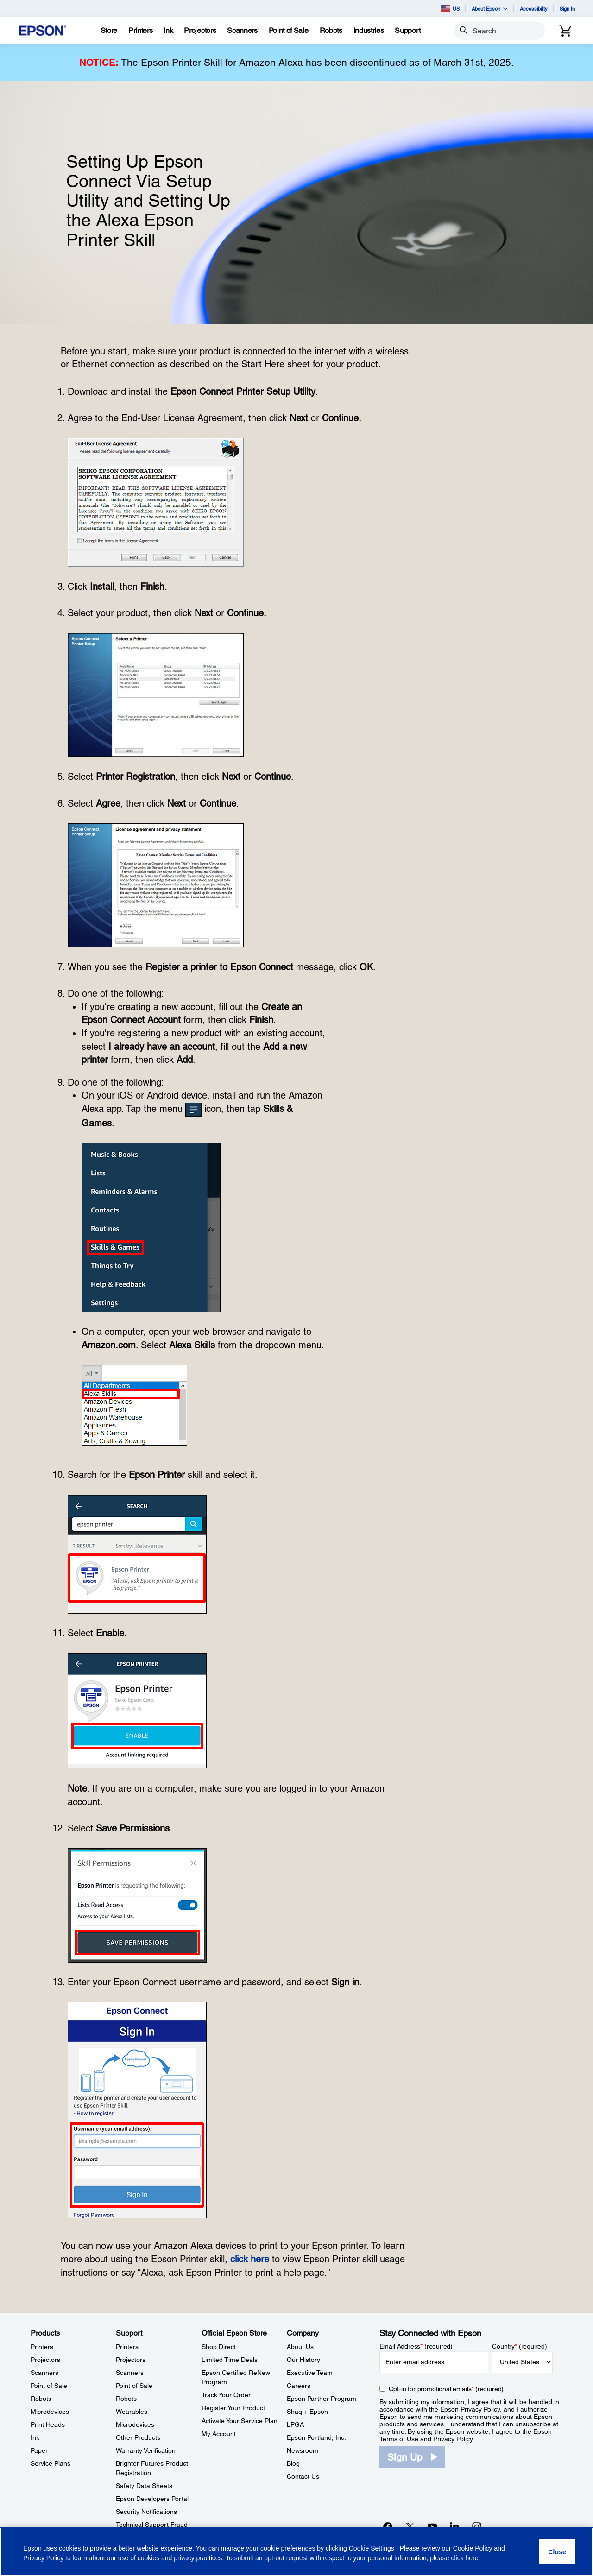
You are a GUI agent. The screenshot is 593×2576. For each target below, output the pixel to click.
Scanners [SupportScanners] (130, 2372)
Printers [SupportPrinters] (127, 2346)
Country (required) (519, 2346)
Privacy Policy (480, 2409)
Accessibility (534, 9)
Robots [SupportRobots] (126, 2398)
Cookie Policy (472, 2548)
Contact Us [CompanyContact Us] (303, 2476)
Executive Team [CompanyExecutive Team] (310, 2372)
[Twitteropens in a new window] (410, 2526)
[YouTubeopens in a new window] (432, 2526)
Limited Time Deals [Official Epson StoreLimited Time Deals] (230, 2359)
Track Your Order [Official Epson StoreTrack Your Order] (226, 2395)
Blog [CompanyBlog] (293, 2463)
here (472, 2558)
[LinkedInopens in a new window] (454, 2526)
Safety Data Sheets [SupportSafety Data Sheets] (144, 2485)
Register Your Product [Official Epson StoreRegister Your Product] (233, 2408)
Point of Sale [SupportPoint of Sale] (134, 2385)
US (450, 8)
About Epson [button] (490, 9)
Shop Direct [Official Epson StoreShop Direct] (219, 2346)
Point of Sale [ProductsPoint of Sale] (49, 2385)
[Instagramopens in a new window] (476, 2526)
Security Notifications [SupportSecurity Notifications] (146, 2511)
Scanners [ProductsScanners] (44, 2372)
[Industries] (369, 30)
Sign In (567, 9)
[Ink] (168, 30)
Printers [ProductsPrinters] (42, 2346)
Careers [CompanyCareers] (298, 2385)
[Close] (557, 2551)
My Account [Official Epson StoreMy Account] (219, 2433)
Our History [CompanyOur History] (303, 2359)
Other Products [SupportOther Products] (138, 2437)
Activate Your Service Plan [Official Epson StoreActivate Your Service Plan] (240, 2420)
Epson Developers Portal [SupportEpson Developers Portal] (152, 2498)
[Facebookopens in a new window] (387, 2526)
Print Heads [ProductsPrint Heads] (48, 2424)
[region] (296, 2551)
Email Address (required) (416, 2346)
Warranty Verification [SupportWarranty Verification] (146, 2450)
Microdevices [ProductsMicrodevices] (50, 2411)
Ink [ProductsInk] (35, 2437)
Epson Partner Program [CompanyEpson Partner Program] (321, 2398)
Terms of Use (398, 2439)
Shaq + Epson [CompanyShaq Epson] (307, 2411)
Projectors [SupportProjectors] (130, 2359)
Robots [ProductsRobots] (41, 2398)
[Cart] (565, 30)
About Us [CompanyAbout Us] (300, 2346)
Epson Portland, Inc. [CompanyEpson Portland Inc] (316, 2437)
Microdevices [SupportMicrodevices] (135, 2424)
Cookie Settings (372, 2548)
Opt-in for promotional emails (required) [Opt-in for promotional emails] (446, 2389)
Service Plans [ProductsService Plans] (50, 2463)
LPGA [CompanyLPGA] (295, 2424)
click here (249, 2259)
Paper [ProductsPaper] (39, 2450)
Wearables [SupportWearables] (131, 2411)
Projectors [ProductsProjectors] (45, 2359)
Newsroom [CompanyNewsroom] (302, 2450)
